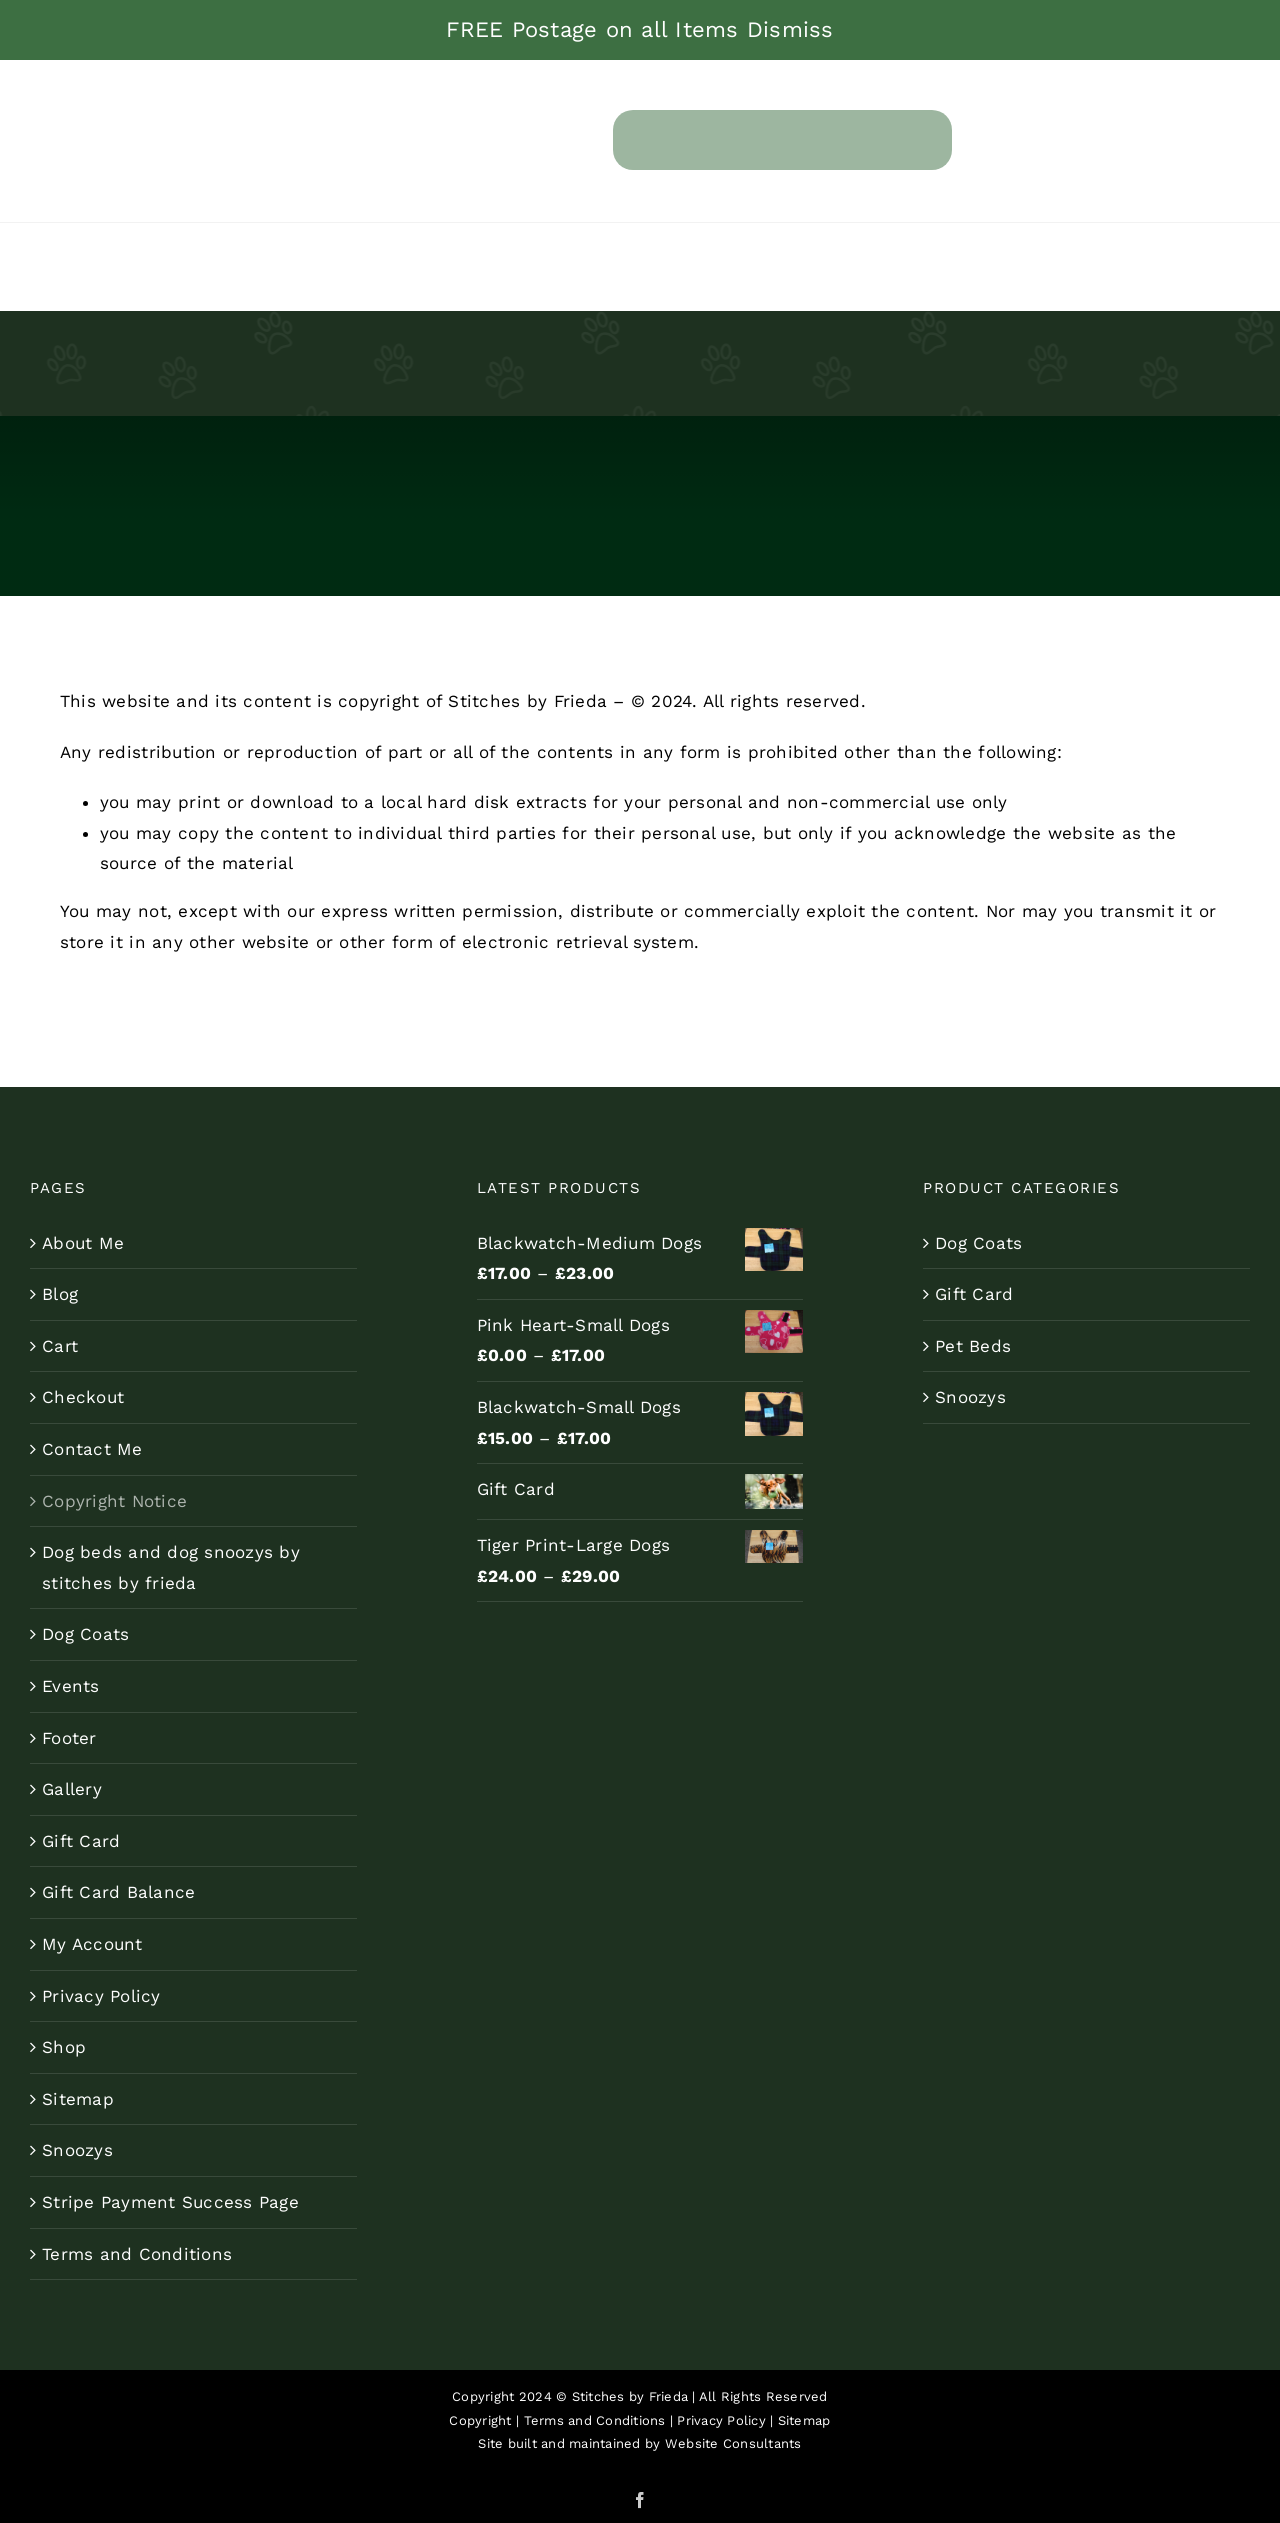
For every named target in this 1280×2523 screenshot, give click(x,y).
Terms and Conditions (137, 2254)
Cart (60, 1346)
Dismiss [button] (790, 29)
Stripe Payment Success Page (170, 2202)
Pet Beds (973, 1346)
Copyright (480, 2420)
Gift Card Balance (118, 1892)
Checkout (83, 1397)
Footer (69, 1738)
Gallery (72, 1789)
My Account (92, 1944)
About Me (83, 1243)
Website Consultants (733, 2443)
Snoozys (77, 2150)
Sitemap (78, 2099)
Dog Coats (85, 1634)
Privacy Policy (101, 1996)
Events (71, 1686)
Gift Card (81, 1841)
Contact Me (92, 1449)
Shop (64, 2047)
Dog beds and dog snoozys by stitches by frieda (171, 1567)
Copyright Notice (114, 1501)
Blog (60, 1294)
